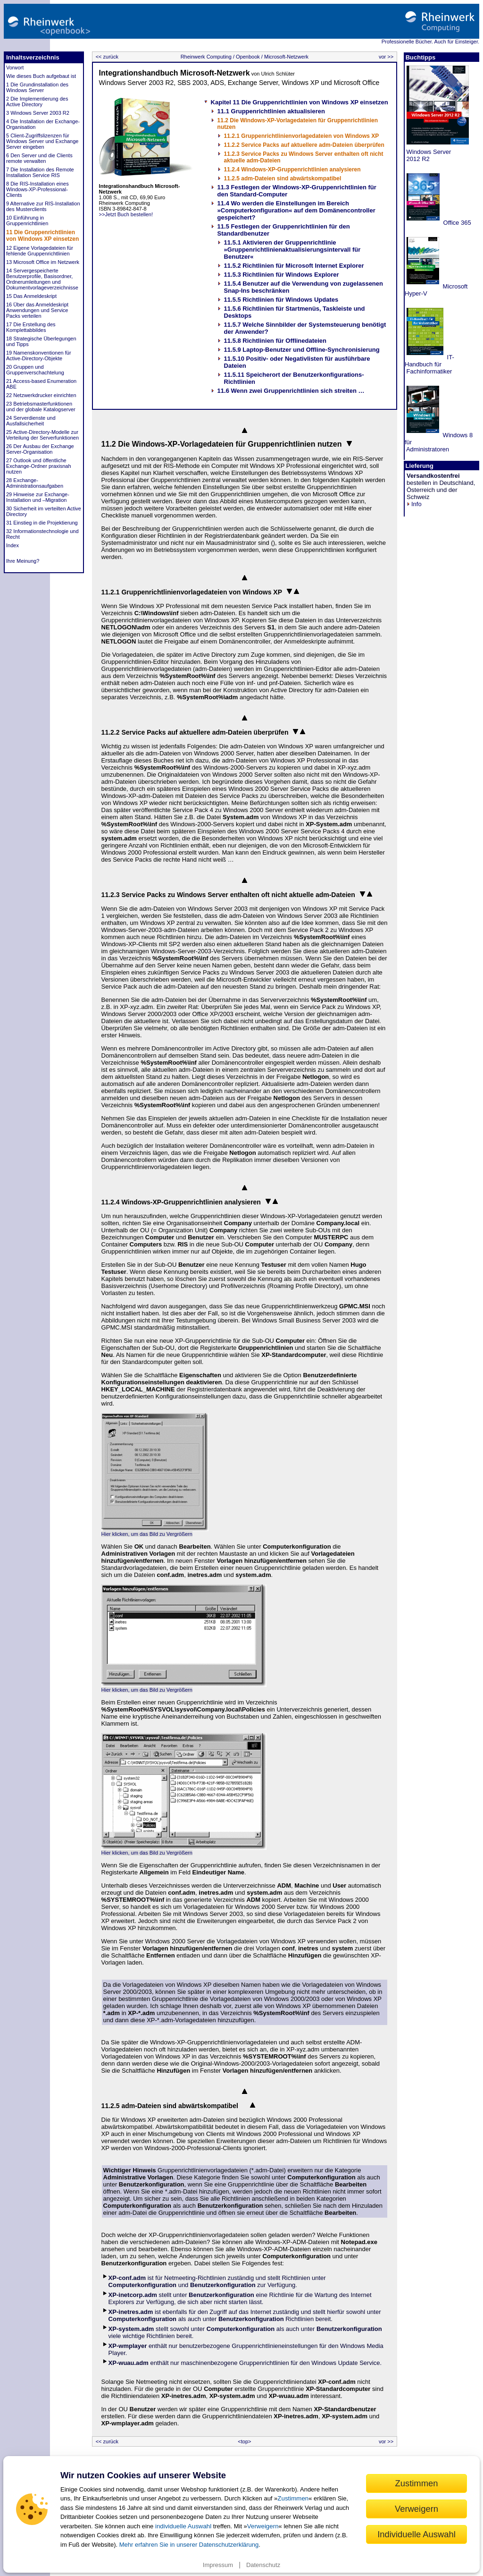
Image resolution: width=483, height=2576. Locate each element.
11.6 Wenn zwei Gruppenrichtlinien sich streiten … (291, 390)
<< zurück (106, 56)
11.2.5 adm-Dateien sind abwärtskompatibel (282, 178)
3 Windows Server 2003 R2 (37, 113)
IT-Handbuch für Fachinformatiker (429, 364)
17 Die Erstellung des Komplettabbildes (31, 327)
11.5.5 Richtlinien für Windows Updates (281, 299)
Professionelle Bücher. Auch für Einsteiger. (430, 41)
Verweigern (263, 2526)
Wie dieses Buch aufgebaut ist (41, 76)
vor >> (387, 56)
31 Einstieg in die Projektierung (42, 522)
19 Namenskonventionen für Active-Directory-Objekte (38, 355)
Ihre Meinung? (22, 561)
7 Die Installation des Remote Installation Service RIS (40, 172)
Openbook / (248, 56)
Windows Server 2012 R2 (428, 155)
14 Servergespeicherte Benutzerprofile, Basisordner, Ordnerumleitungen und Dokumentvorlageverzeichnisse (42, 279)
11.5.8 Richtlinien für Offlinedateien (275, 340)
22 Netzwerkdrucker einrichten (41, 395)
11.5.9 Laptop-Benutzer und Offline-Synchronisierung (302, 349)
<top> (244, 2441)
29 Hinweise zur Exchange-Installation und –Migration (37, 497)
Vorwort (15, 67)
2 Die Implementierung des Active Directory (37, 101)
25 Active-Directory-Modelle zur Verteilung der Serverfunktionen (42, 435)
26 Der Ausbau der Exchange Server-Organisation (40, 449)
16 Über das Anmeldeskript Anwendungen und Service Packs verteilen (37, 310)
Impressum (218, 2564)
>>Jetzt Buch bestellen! (139, 200)
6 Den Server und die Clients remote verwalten (39, 158)
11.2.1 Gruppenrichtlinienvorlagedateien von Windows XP (301, 136)
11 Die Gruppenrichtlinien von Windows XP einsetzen (42, 235)
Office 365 (456, 222)
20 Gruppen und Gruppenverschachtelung (35, 369)
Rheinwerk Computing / (207, 56)
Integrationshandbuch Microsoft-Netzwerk (174, 73)
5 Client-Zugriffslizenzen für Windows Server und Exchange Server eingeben (42, 141)
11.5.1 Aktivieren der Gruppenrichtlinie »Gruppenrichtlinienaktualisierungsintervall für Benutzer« (292, 249)
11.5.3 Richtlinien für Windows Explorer (281, 274)
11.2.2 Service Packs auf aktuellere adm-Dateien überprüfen (304, 145)
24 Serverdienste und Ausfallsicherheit (31, 420)
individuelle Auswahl (183, 2526)
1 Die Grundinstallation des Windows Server (37, 87)
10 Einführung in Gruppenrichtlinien (27, 220)
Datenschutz (263, 2564)
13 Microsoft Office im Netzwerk (42, 262)
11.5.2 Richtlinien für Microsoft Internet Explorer (294, 265)
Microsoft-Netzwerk (285, 56)
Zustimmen (292, 2498)
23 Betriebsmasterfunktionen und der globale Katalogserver (40, 406)
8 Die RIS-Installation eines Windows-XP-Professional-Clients (37, 189)
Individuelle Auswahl (416, 2534)
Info (414, 504)
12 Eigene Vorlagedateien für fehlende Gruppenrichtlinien (39, 250)
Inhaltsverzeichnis (32, 57)
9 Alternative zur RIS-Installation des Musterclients (43, 206)
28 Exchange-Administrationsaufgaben (34, 483)
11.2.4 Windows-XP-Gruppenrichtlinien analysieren (292, 169)
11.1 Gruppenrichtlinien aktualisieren (271, 111)
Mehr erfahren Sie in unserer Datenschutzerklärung (189, 2544)
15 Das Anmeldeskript (31, 296)
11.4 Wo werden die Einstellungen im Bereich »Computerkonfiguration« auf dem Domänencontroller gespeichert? (296, 210)
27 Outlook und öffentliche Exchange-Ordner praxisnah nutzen (38, 466)
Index (12, 545)
